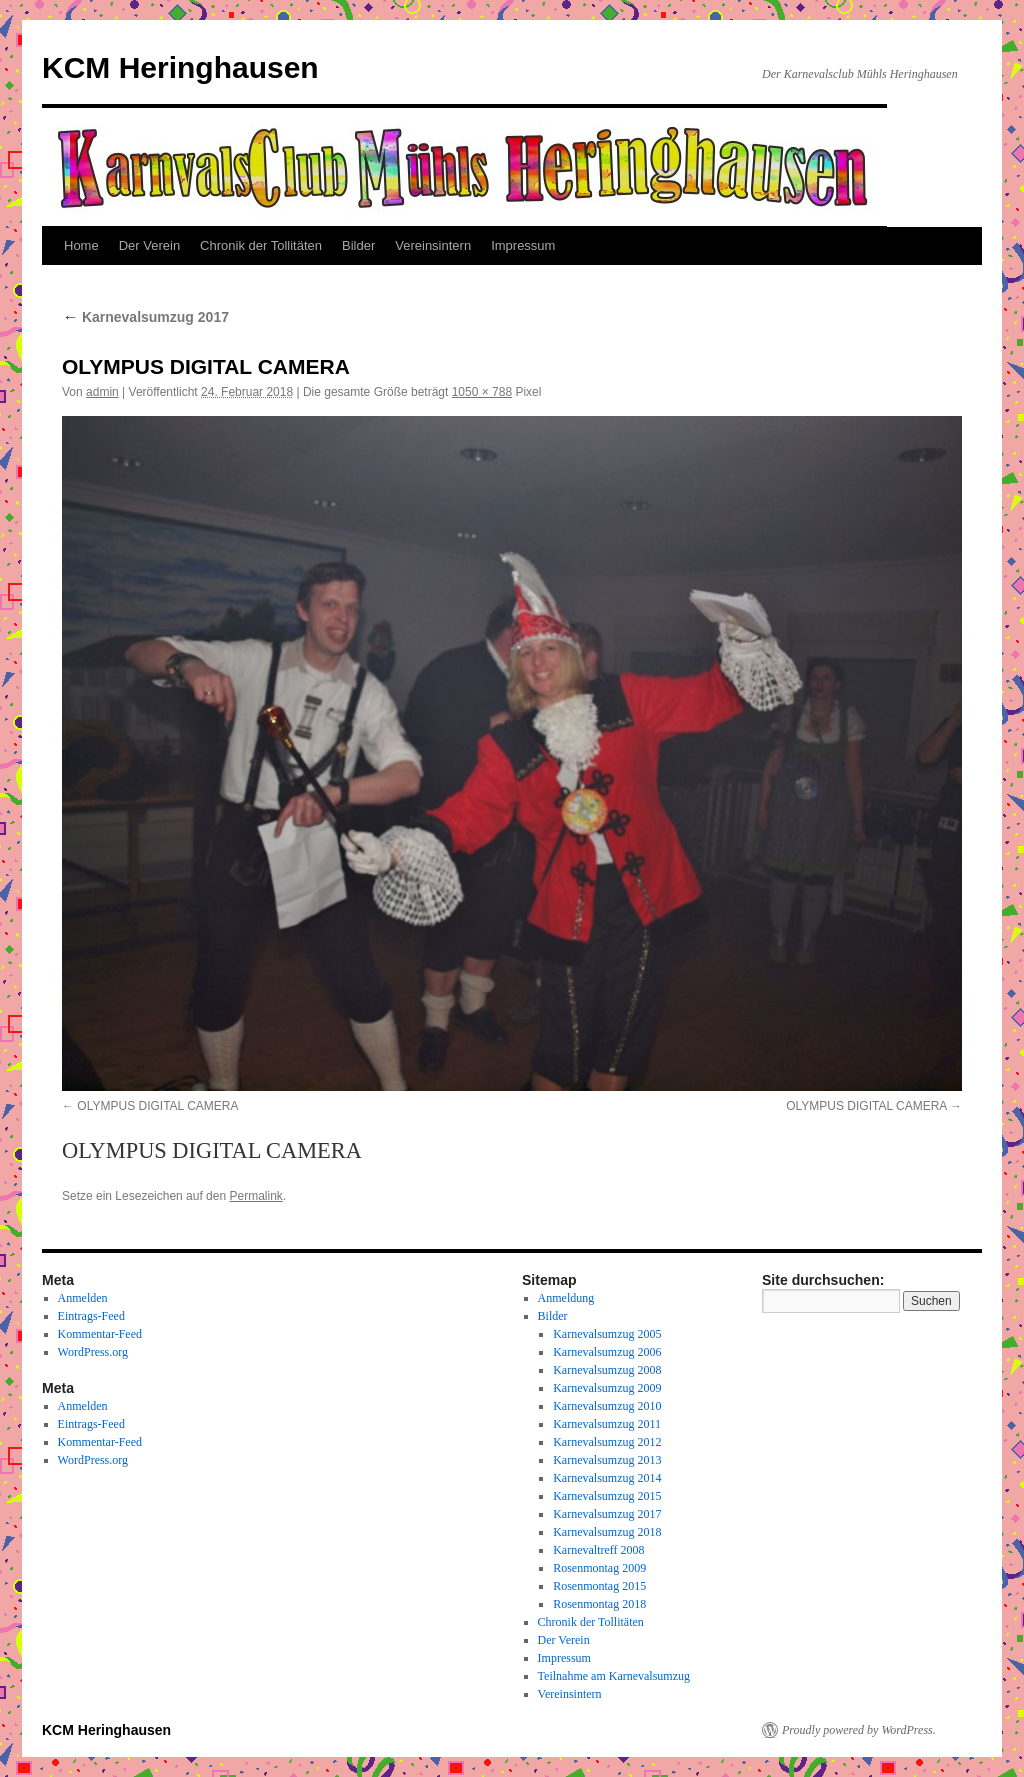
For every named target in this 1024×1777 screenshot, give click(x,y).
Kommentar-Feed (100, 1334)
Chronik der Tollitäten (261, 245)
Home (81, 245)
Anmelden (83, 1298)
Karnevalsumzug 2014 (607, 1478)
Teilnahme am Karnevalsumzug (614, 1676)
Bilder (358, 245)
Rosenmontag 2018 (599, 1604)
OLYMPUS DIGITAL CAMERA (157, 1106)
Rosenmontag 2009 (599, 1568)
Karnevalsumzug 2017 (145, 317)
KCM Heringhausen (180, 67)
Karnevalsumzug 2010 (607, 1406)
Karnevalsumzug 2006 (607, 1352)
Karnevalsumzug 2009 (607, 1388)
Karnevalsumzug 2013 (607, 1460)
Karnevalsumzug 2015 (607, 1496)
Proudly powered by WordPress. (859, 1730)
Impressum (523, 245)
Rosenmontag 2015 (599, 1586)
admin (102, 392)
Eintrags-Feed (91, 1316)
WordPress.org (93, 1352)
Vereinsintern (433, 245)
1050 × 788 (482, 392)
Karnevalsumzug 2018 (607, 1532)
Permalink (255, 1196)
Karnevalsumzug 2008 (607, 1370)
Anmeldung (566, 1298)
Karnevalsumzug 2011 (607, 1424)
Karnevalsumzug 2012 (607, 1442)
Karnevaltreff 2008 (598, 1550)
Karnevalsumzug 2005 (607, 1334)
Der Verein (149, 245)
